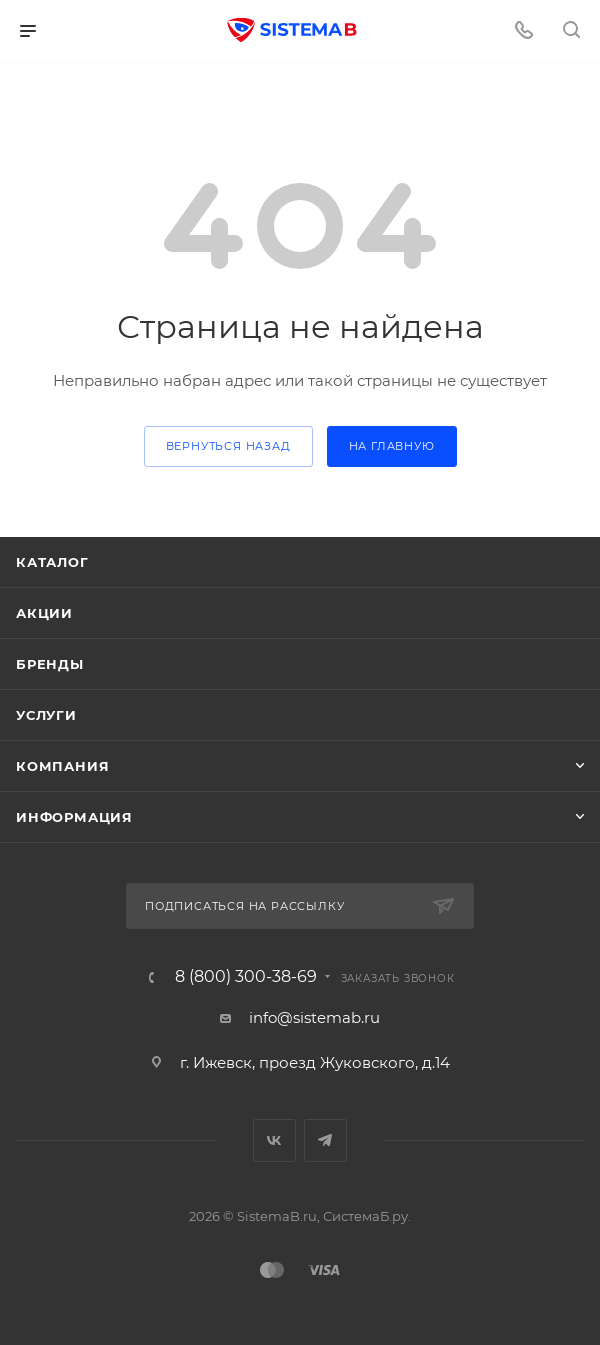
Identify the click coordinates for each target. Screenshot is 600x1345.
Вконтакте (274, 1140)
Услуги (46, 715)
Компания (62, 766)
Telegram (325, 1140)
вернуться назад (228, 446)
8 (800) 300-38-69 (246, 977)
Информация (74, 817)
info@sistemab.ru (314, 1017)
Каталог (52, 562)
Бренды (50, 664)
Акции (44, 613)
